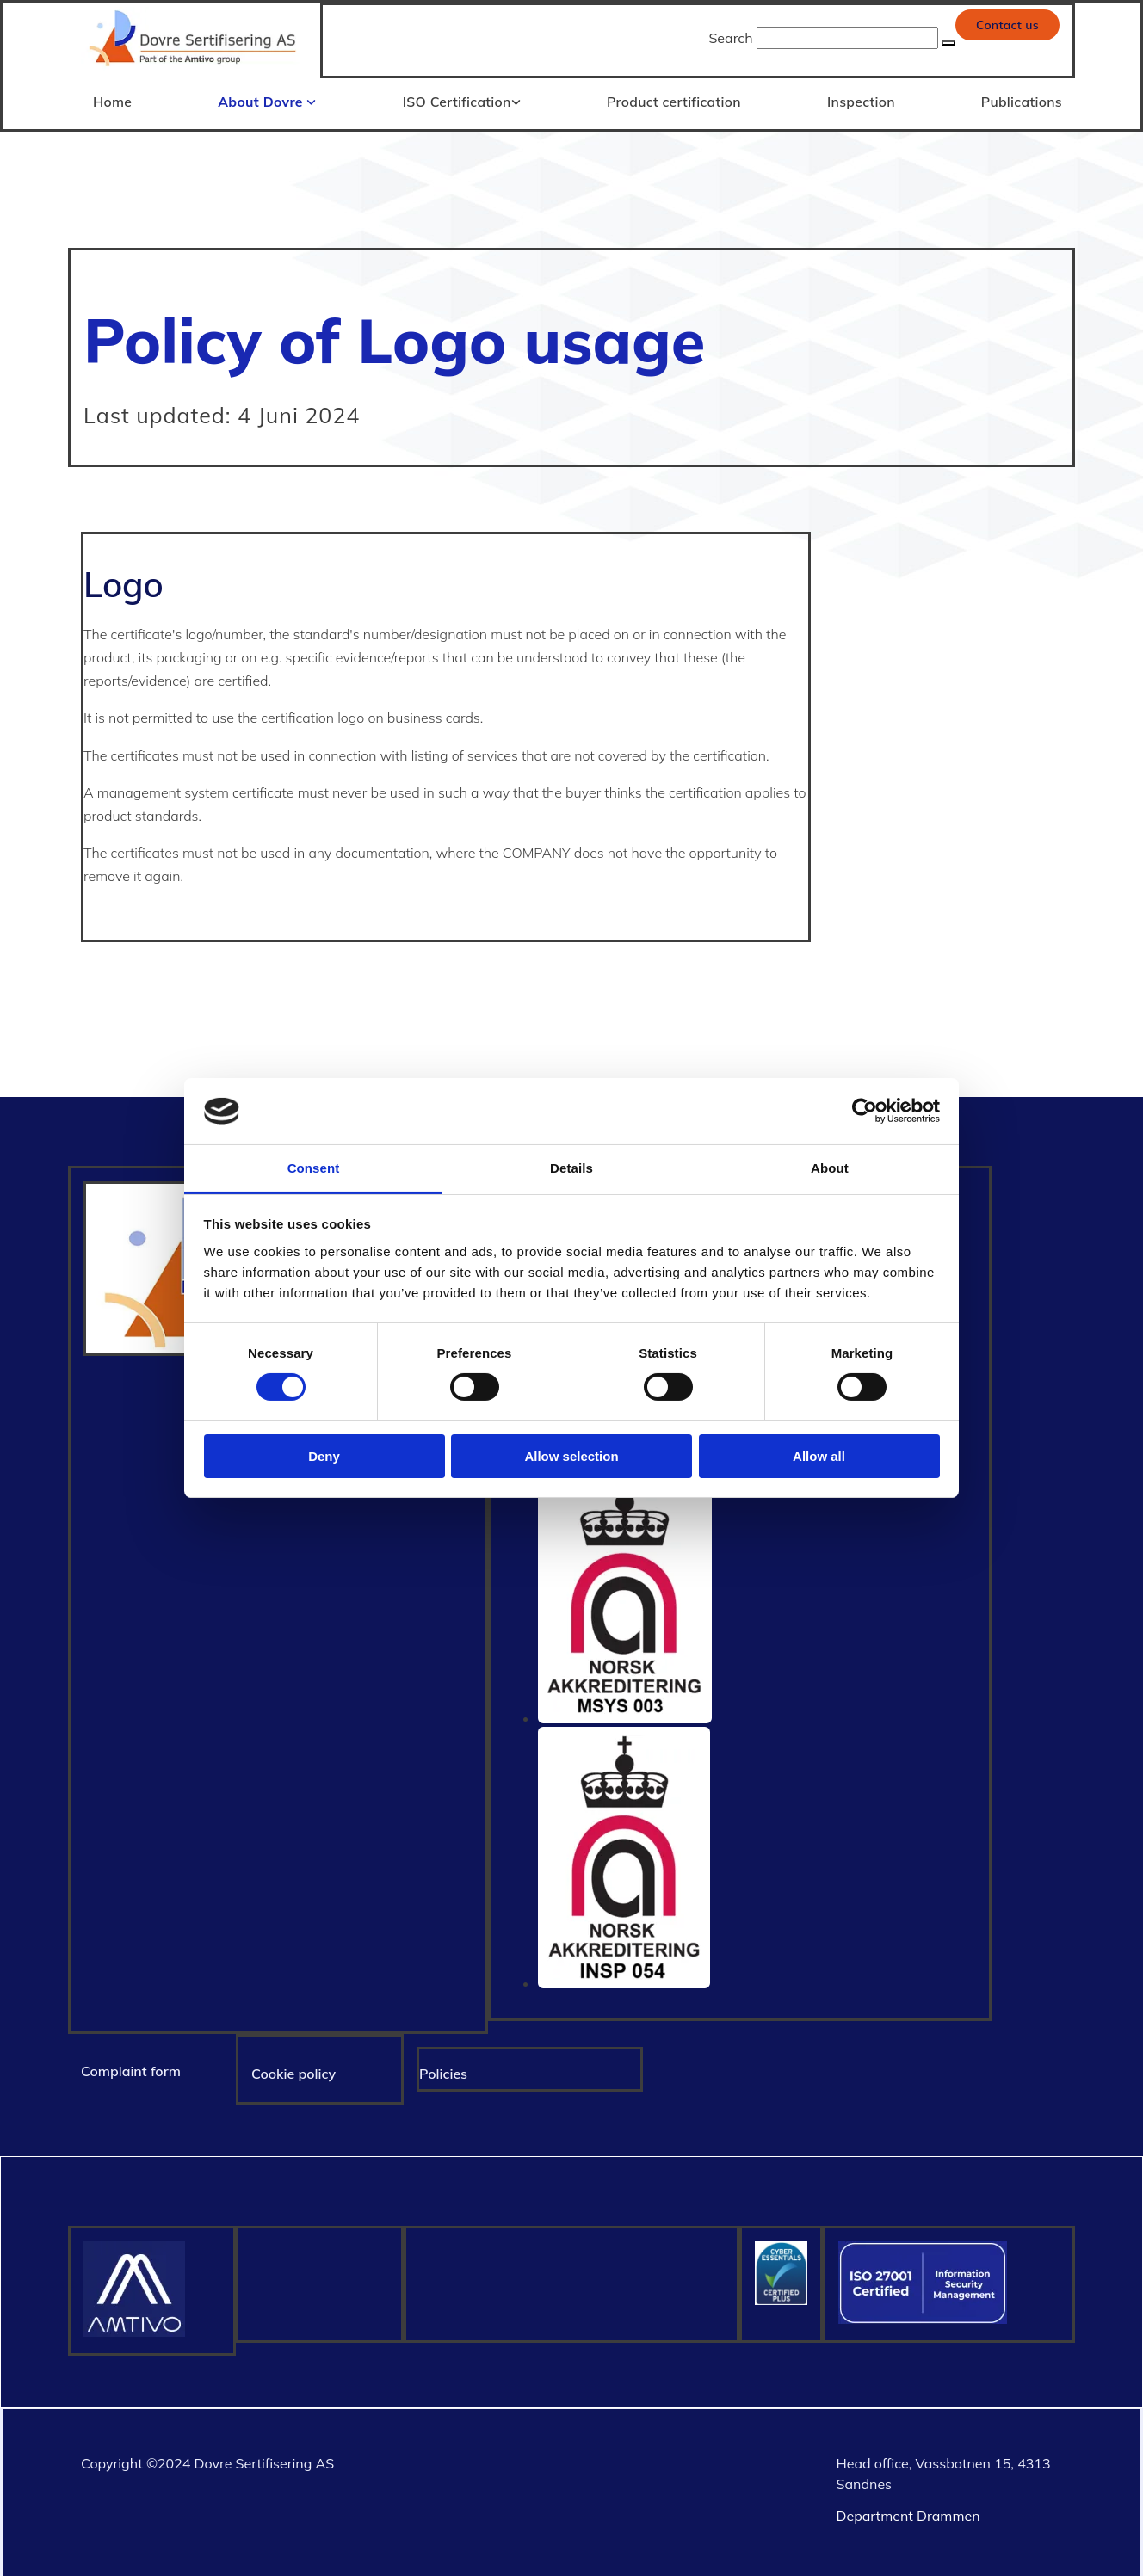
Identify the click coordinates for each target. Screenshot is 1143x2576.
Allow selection (571, 1456)
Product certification (674, 99)
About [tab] (830, 1168)
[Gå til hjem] (194, 68)
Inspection (861, 99)
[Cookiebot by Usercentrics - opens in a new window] (864, 1111)
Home (111, 99)
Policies (443, 2070)
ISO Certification (458, 99)
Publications (1023, 99)
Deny (324, 1456)
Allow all (819, 1456)
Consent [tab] (313, 1168)
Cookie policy (293, 2070)
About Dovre (263, 99)
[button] (1007, 24)
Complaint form (131, 2067)
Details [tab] (571, 1168)
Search (730, 37)
